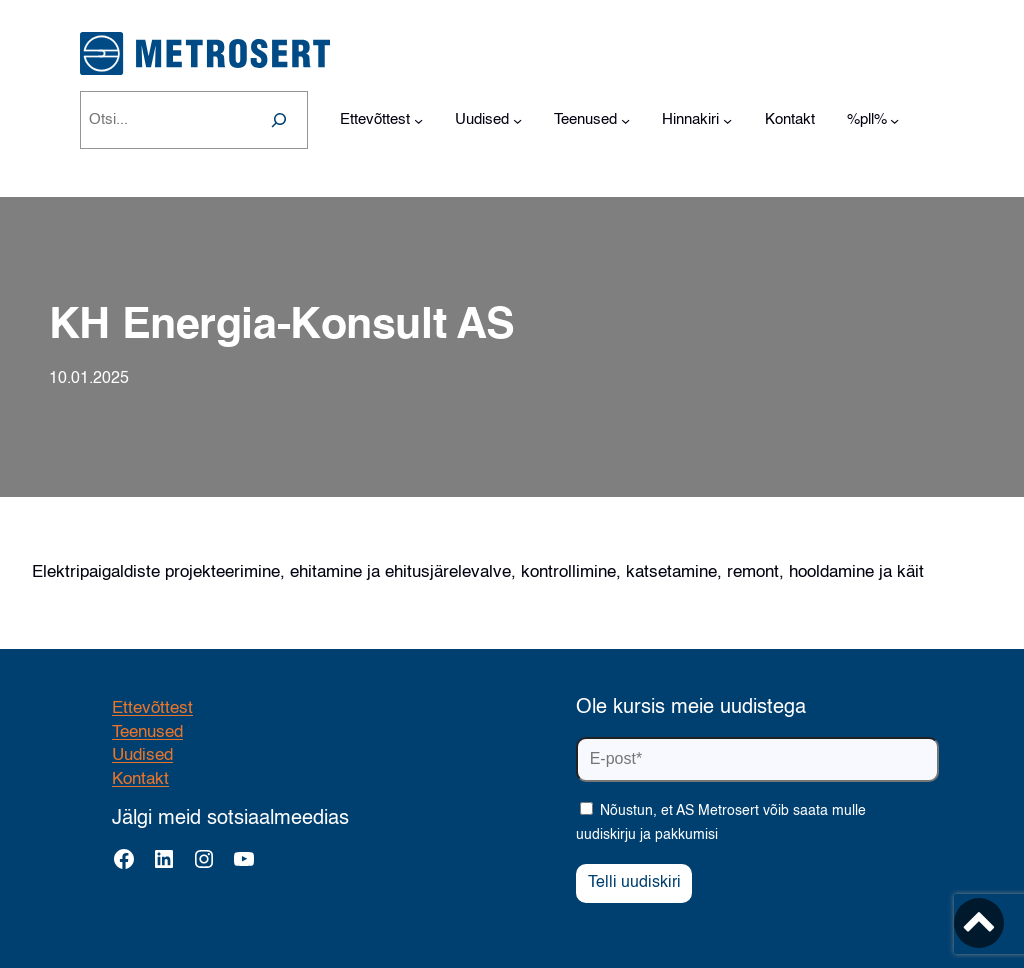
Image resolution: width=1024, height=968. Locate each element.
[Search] (279, 120)
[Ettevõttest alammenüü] (418, 120)
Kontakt (140, 779)
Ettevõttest (152, 708)
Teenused (147, 732)
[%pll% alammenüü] (894, 120)
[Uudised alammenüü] (517, 120)
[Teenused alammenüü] (625, 120)
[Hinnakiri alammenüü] (727, 120)
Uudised (142, 755)
